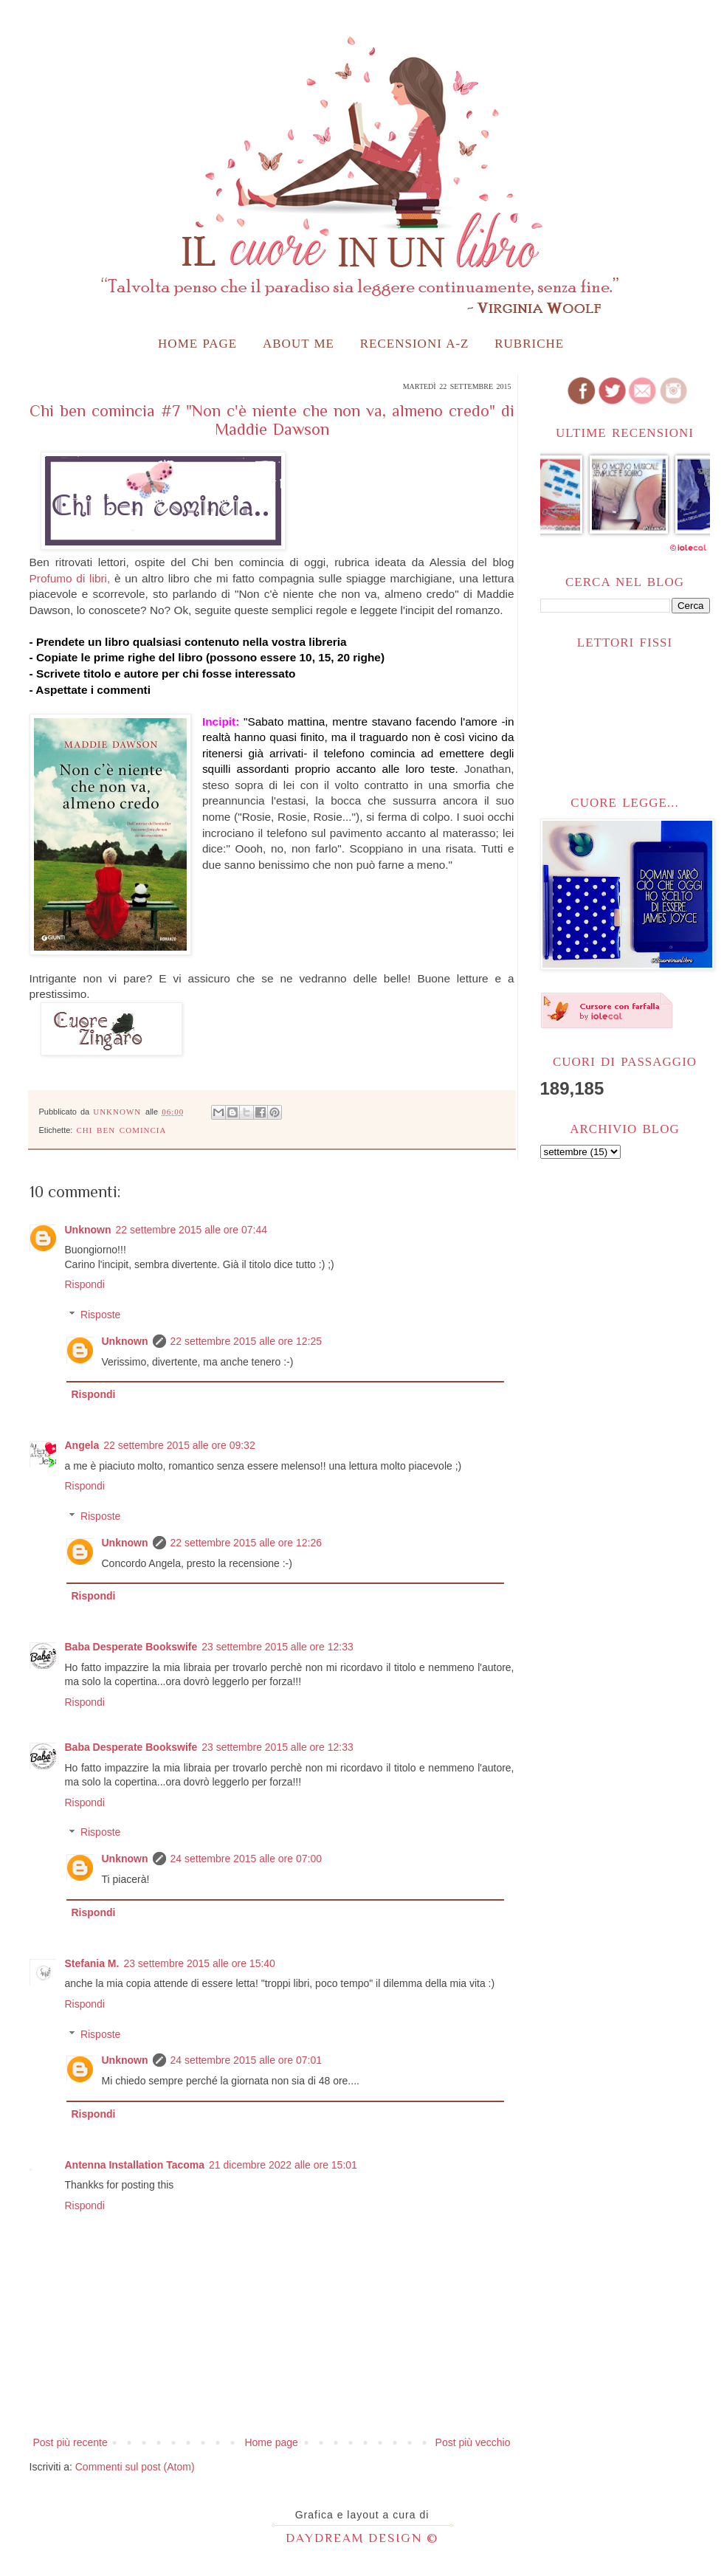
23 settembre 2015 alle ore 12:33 (277, 1647)
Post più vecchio (473, 2442)
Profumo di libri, (70, 578)
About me (298, 344)
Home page (197, 344)
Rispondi (85, 1284)
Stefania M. (92, 1963)
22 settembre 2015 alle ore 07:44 (191, 1230)
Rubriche (529, 344)
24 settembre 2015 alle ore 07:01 (246, 2060)
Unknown (88, 1230)
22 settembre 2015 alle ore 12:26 (246, 1543)
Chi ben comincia (121, 1130)
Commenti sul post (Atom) (135, 2467)
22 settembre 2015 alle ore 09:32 (179, 1445)
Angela (82, 1445)
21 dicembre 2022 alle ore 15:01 (283, 2165)
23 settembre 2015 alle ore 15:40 (199, 1963)
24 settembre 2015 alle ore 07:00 (246, 1858)
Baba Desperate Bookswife (131, 1647)
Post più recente (70, 2442)
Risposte (100, 1314)
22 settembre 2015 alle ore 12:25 (246, 1341)
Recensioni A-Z (414, 344)
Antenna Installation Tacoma (135, 2165)
